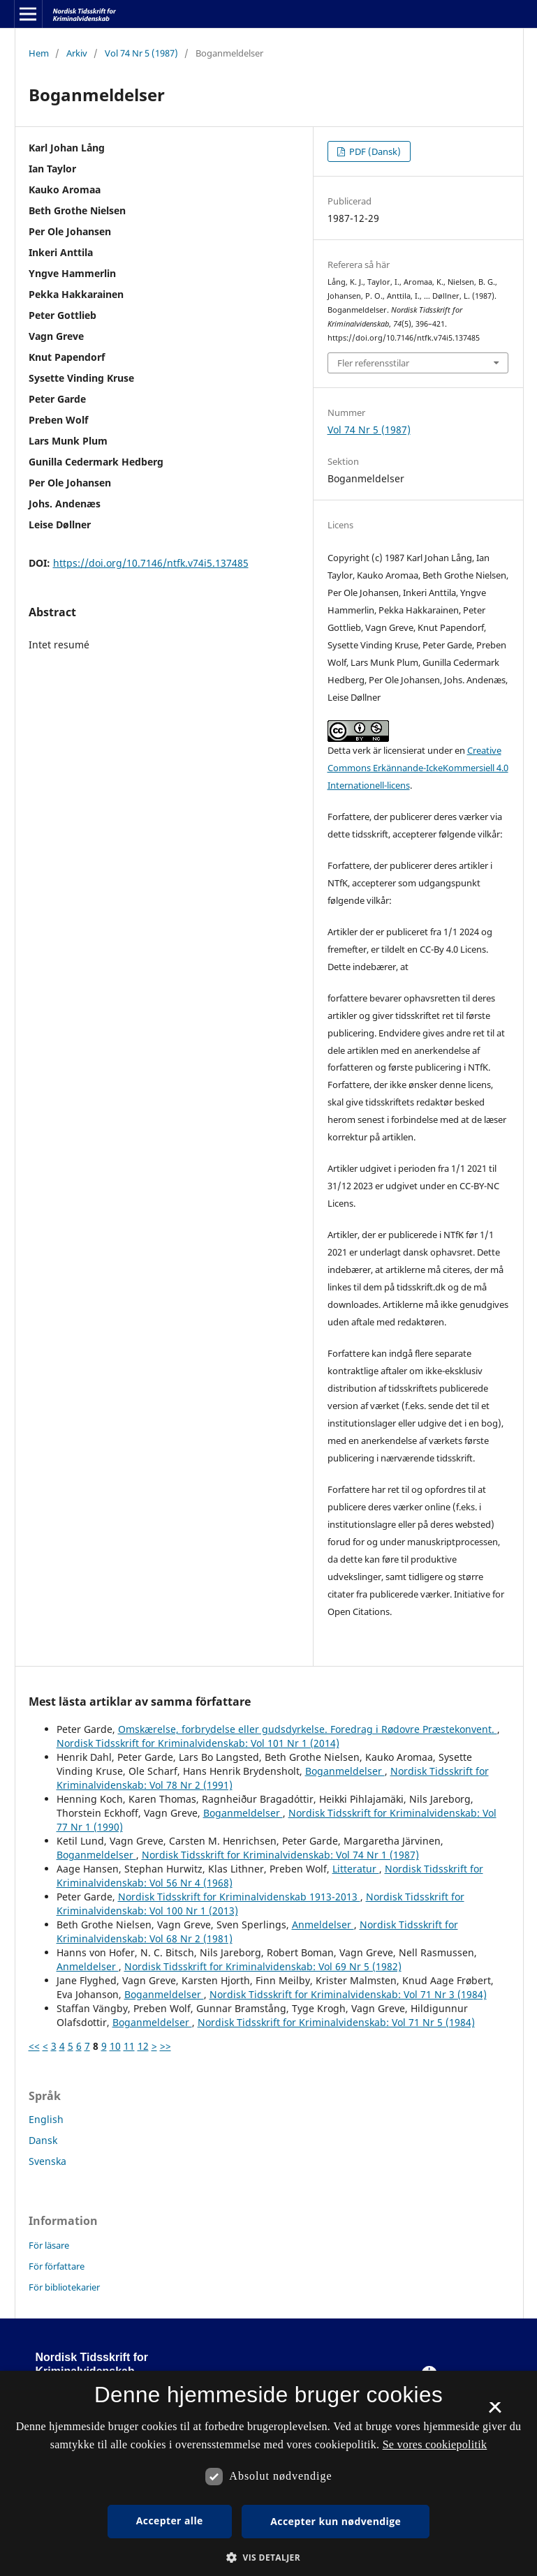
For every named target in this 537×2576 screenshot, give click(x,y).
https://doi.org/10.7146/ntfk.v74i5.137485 (151, 562)
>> (165, 2046)
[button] (268, 2557)
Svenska (47, 2161)
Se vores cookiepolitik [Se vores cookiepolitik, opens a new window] (435, 2444)
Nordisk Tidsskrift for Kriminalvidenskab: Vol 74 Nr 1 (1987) (280, 1854)
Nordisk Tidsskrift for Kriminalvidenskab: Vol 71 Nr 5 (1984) (336, 2022)
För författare (56, 2266)
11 (129, 2046)
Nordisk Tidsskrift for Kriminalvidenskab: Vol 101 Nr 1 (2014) (198, 1743)
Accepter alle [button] (169, 2520)
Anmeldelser (323, 1924)
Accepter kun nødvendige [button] (335, 2521)
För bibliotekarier (64, 2287)
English (46, 2119)
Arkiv (76, 53)
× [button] (495, 2412)
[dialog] (268, 2473)
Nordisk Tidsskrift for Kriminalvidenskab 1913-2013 (239, 1896)
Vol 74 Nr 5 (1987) (141, 53)
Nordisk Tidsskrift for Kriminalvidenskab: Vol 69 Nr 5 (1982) (263, 1966)
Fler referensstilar (373, 363)
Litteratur (355, 1868)
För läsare (49, 2245)
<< (34, 2046)
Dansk (43, 2140)
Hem (39, 53)
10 (115, 2046)
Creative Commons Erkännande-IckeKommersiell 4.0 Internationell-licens (418, 767)
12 (143, 2046)
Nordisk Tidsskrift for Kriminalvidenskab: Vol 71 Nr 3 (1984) (348, 1994)
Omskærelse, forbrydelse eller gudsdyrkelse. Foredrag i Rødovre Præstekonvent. (307, 1729)
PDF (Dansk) (374, 151)
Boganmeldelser (345, 1771)
